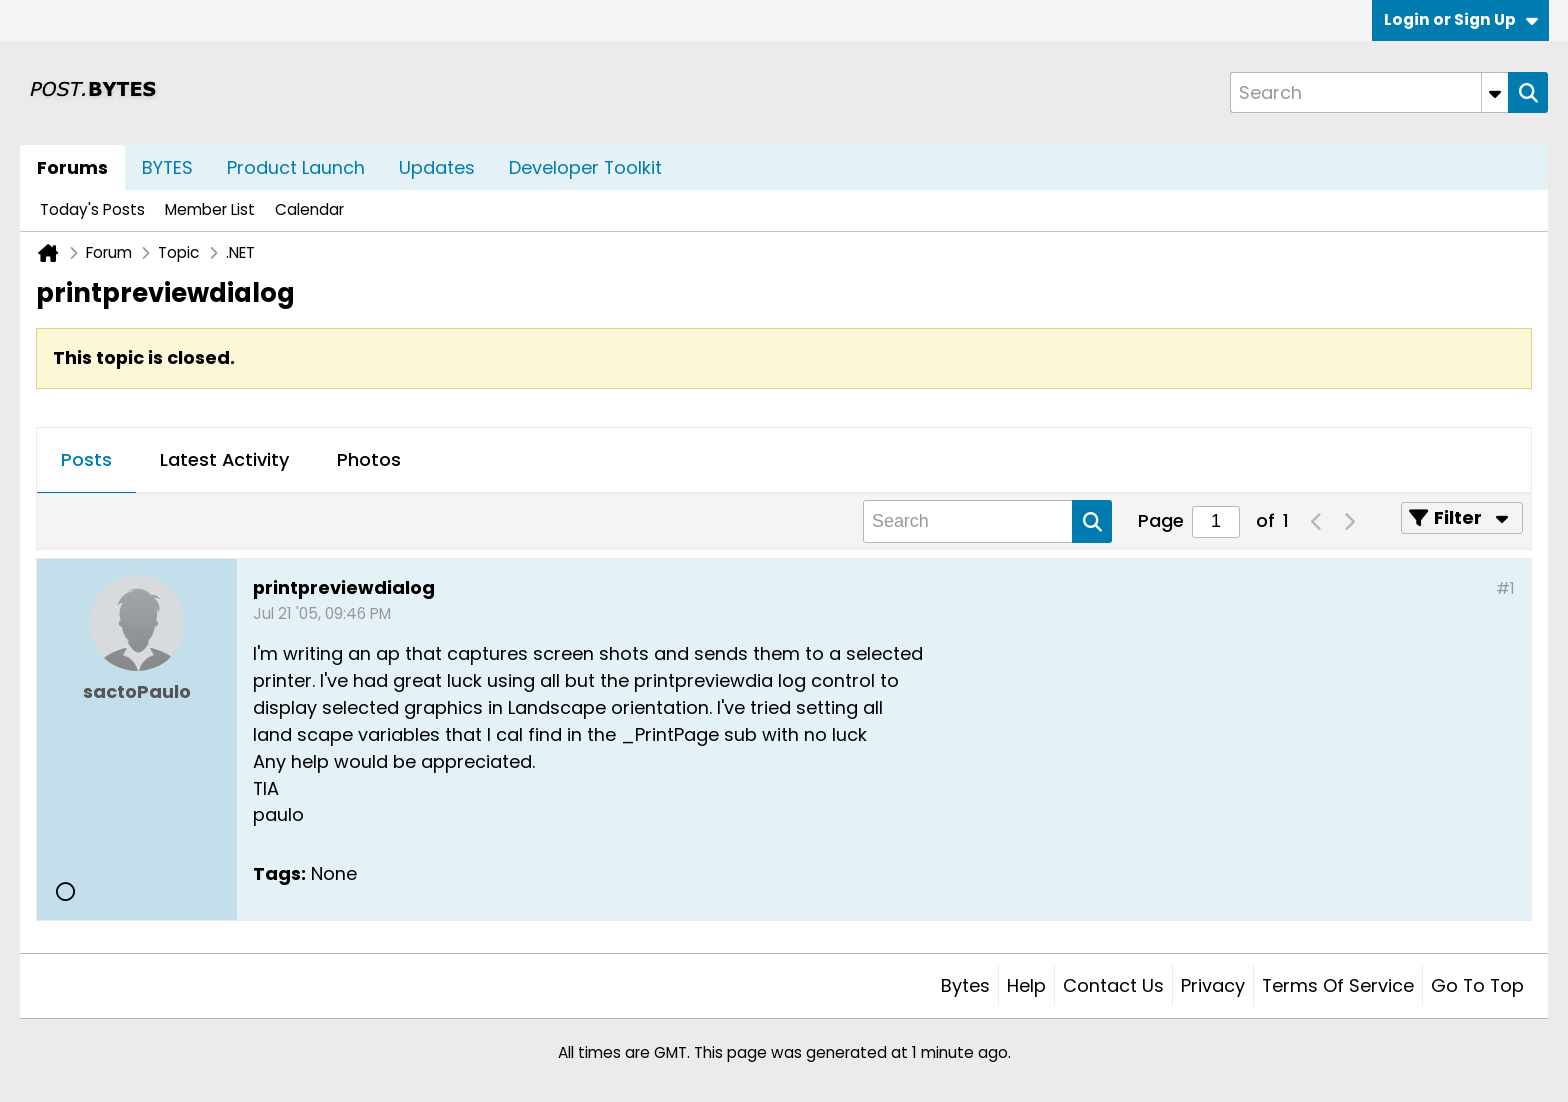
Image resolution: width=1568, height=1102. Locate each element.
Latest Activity (224, 459)
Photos (369, 459)
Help (1026, 985)
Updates (437, 167)
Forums (72, 167)
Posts (86, 459)
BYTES (167, 167)
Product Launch (296, 167)
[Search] (1369, 92)
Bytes (965, 985)
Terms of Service (1338, 985)
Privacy (1213, 985)
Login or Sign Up (1461, 19)
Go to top (1477, 985)
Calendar (309, 209)
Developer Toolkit (585, 167)
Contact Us (1113, 985)
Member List (210, 209)
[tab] (86, 461)
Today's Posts (92, 209)
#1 (1505, 588)
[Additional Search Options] (1495, 92)
